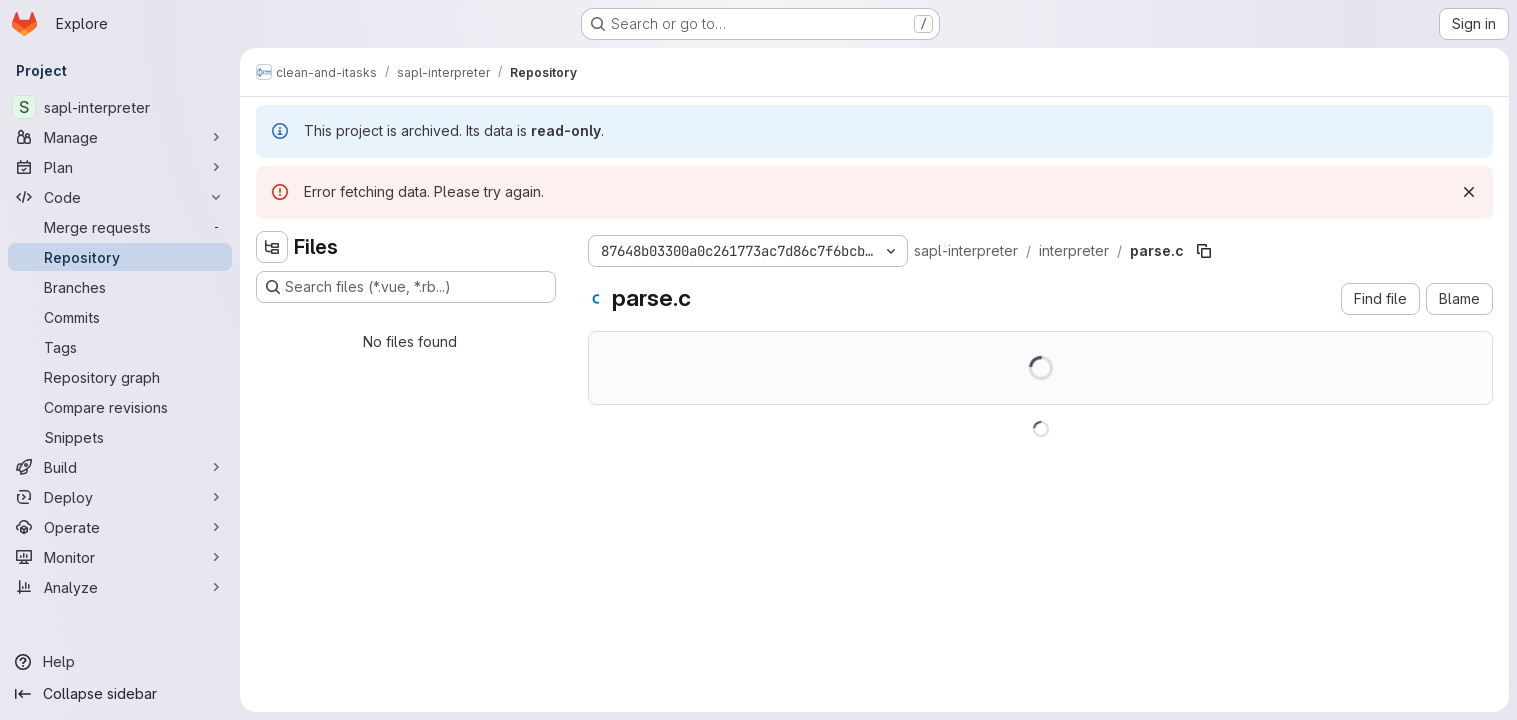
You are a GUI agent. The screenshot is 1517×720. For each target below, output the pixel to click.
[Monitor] (120, 557)
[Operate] (120, 527)
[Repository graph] (120, 377)
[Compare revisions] (120, 407)
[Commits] (120, 317)
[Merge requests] (120, 227)
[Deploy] (120, 497)
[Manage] (120, 137)
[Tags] (120, 347)
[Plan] (120, 167)
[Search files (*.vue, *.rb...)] (406, 287)
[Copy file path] (1204, 251)
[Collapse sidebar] (120, 694)
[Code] (120, 197)
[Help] (120, 662)
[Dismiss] (1469, 192)
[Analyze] (120, 587)
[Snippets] (120, 437)
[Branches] (120, 287)
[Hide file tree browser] (272, 247)
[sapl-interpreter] (120, 107)
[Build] (120, 467)
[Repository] (120, 257)
